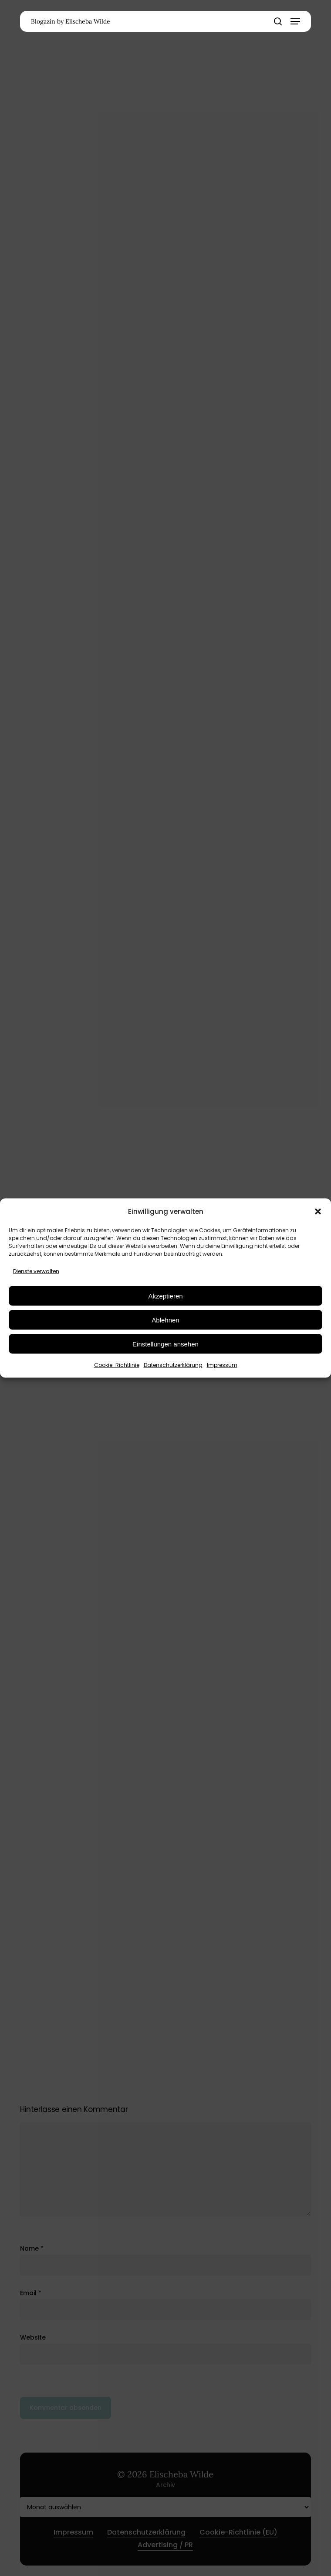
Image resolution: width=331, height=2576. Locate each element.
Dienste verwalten (36, 1271)
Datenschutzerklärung (173, 1365)
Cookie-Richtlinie (116, 1365)
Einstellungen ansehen (165, 1343)
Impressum (222, 1365)
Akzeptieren (165, 1295)
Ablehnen (165, 1319)
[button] (318, 1211)
